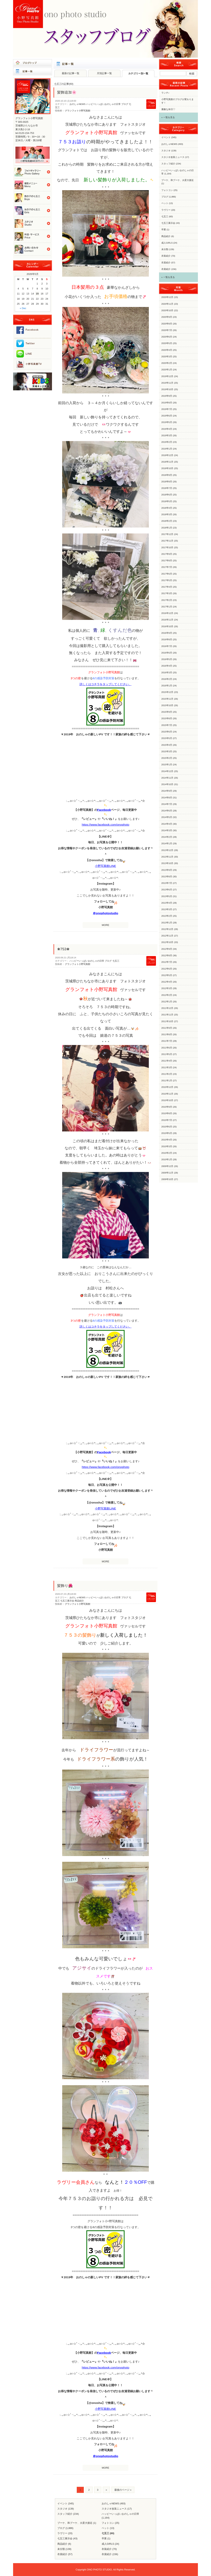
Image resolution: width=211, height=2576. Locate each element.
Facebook (104, 809)
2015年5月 (166, 738)
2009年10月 (167, 1179)
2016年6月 (166, 653)
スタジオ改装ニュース (114, 2508)
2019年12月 (167, 376)
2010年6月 (166, 1126)
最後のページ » (122, 2489)
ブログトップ (32, 63)
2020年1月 (166, 369)
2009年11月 (167, 1173)
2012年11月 (167, 936)
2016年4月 (166, 666)
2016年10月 (167, 626)
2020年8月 (166, 324)
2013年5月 (166, 896)
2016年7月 (166, 646)
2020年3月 (166, 356)
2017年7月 (166, 567)
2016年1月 (166, 685)
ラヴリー (62, 2533)
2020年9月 (166, 317)
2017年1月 (166, 606)
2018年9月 (166, 475)
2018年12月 (167, 455)
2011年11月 (167, 1014)
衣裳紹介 (62, 2554)
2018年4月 (166, 508)
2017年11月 (167, 541)
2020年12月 (167, 297)
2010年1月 (166, 1159)
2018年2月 (166, 521)
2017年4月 (166, 587)
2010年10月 (167, 1100)
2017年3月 (166, 593)
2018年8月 (166, 481)
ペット (105, 2528)
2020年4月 (166, 350)
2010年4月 (166, 1140)
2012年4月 (166, 982)
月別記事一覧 (104, 73)
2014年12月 (167, 771)
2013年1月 (166, 922)
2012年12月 (167, 929)
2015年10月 (167, 705)
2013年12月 (167, 850)
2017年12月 (167, 534)
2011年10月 (167, 1021)
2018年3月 (166, 514)
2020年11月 (167, 304)
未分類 (61, 2549)
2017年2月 (166, 600)
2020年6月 (166, 337)
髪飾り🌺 (65, 1586)
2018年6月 (166, 494)
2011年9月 (166, 1028)
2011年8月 (166, 1034)
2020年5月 (166, 343)
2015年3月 (166, 751)
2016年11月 (167, 620)
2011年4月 (166, 1061)
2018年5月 (166, 501)
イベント (62, 2503)
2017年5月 (166, 580)
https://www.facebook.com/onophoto (105, 824)
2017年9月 (166, 554)
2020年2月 (166, 363)
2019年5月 (166, 422)
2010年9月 (166, 1107)
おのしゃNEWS (77, 104)
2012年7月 (166, 962)
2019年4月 (166, 429)
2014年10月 (167, 784)
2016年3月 (166, 672)
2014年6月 (166, 810)
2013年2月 (166, 916)
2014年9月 (166, 791)
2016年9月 (166, 633)
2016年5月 (166, 659)
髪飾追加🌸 (66, 92)
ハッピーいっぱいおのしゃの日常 (103, 104)
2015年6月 (166, 732)
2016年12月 (167, 613)
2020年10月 (167, 310)
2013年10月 (167, 863)
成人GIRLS (108, 2543)
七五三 (115, 961)
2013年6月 (166, 889)
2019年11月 (167, 383)
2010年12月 (167, 1087)
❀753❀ (63, 949)
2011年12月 (167, 1008)
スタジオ (62, 2508)
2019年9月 (166, 396)
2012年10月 (167, 942)
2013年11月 (167, 857)
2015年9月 (166, 712)
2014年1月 (166, 843)
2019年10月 (167, 389)
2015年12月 (167, 692)
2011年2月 (166, 1074)
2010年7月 (166, 1120)
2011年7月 (166, 1041)
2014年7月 (166, 804)
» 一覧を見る (168, 117)
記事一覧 (32, 71)
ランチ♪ (165, 93)
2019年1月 (166, 449)
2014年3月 (166, 830)
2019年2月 (166, 442)
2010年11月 (167, 1094)
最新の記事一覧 (70, 73)
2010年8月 (166, 1113)
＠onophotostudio (105, 913)
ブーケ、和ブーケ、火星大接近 (74, 2522)
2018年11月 (167, 462)
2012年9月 (166, 949)
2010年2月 (166, 1153)
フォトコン (108, 2522)
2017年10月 (167, 547)
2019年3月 (166, 435)
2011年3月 (166, 1067)
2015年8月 (166, 718)
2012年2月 (166, 995)
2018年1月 (166, 528)
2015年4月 (166, 745)
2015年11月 (167, 699)
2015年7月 (166, 725)
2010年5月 (166, 1133)
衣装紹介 (107, 2549)
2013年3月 (166, 909)
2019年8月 (166, 402)
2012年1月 (166, 1001)
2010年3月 (166, 1146)
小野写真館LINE (105, 866)
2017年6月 (166, 574)
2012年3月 (166, 988)
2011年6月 (166, 1048)
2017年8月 (166, 560)
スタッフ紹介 (64, 2513)
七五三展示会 (67, 1601)
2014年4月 (166, 824)
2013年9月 (166, 870)
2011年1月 (166, 1080)
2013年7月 (166, 883)
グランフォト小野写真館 (77, 110)
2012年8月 (166, 955)
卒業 (104, 2538)
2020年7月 (166, 330)
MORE (105, 925)
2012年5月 (166, 975)
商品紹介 (79, 1601)
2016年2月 (166, 679)
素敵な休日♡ (168, 109)
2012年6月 (166, 969)
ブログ (124, 104)
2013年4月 (166, 903)
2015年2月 (166, 758)
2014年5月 (166, 817)
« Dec (23, 308)
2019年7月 (166, 409)
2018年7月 (166, 488)
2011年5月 (166, 1054)
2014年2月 (166, 837)
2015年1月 (166, 764)
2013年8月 (166, 876)
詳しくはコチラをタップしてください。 (105, 684)
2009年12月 (167, 1166)
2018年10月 (167, 468)
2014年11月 (167, 778)
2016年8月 (166, 639)
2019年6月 (166, 416)
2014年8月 (166, 797)
